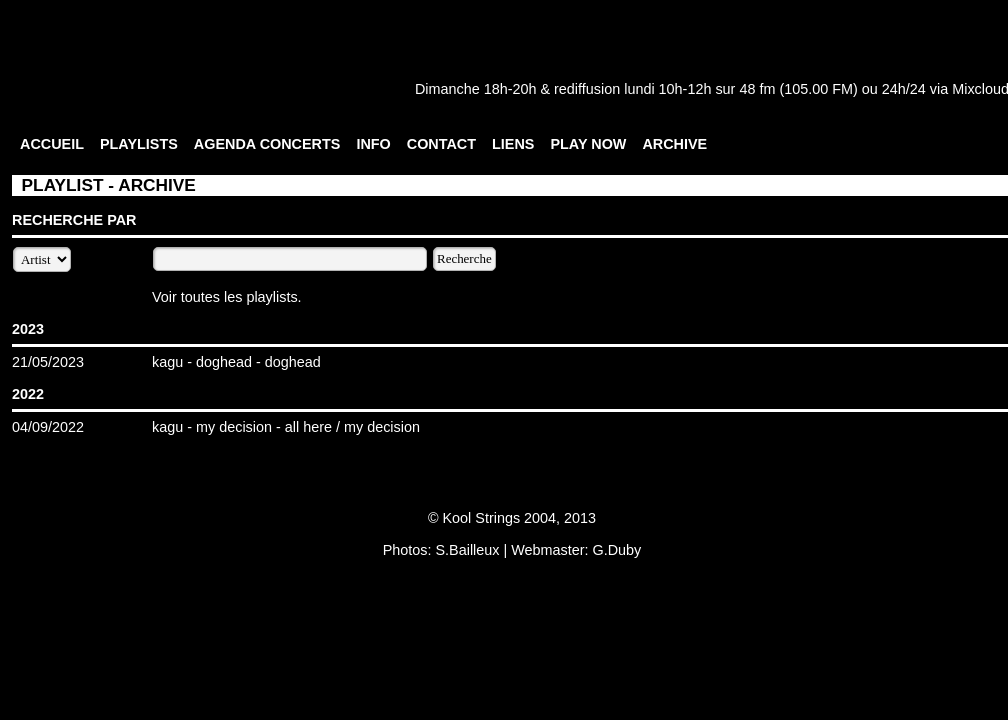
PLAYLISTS (139, 144)
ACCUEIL (52, 144)
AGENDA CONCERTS (267, 144)
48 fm (757, 89)
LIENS (513, 144)
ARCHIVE (674, 144)
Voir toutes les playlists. (227, 297)
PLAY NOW (588, 144)
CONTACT (441, 144)
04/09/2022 (48, 427)
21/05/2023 (48, 362)
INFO (373, 144)
